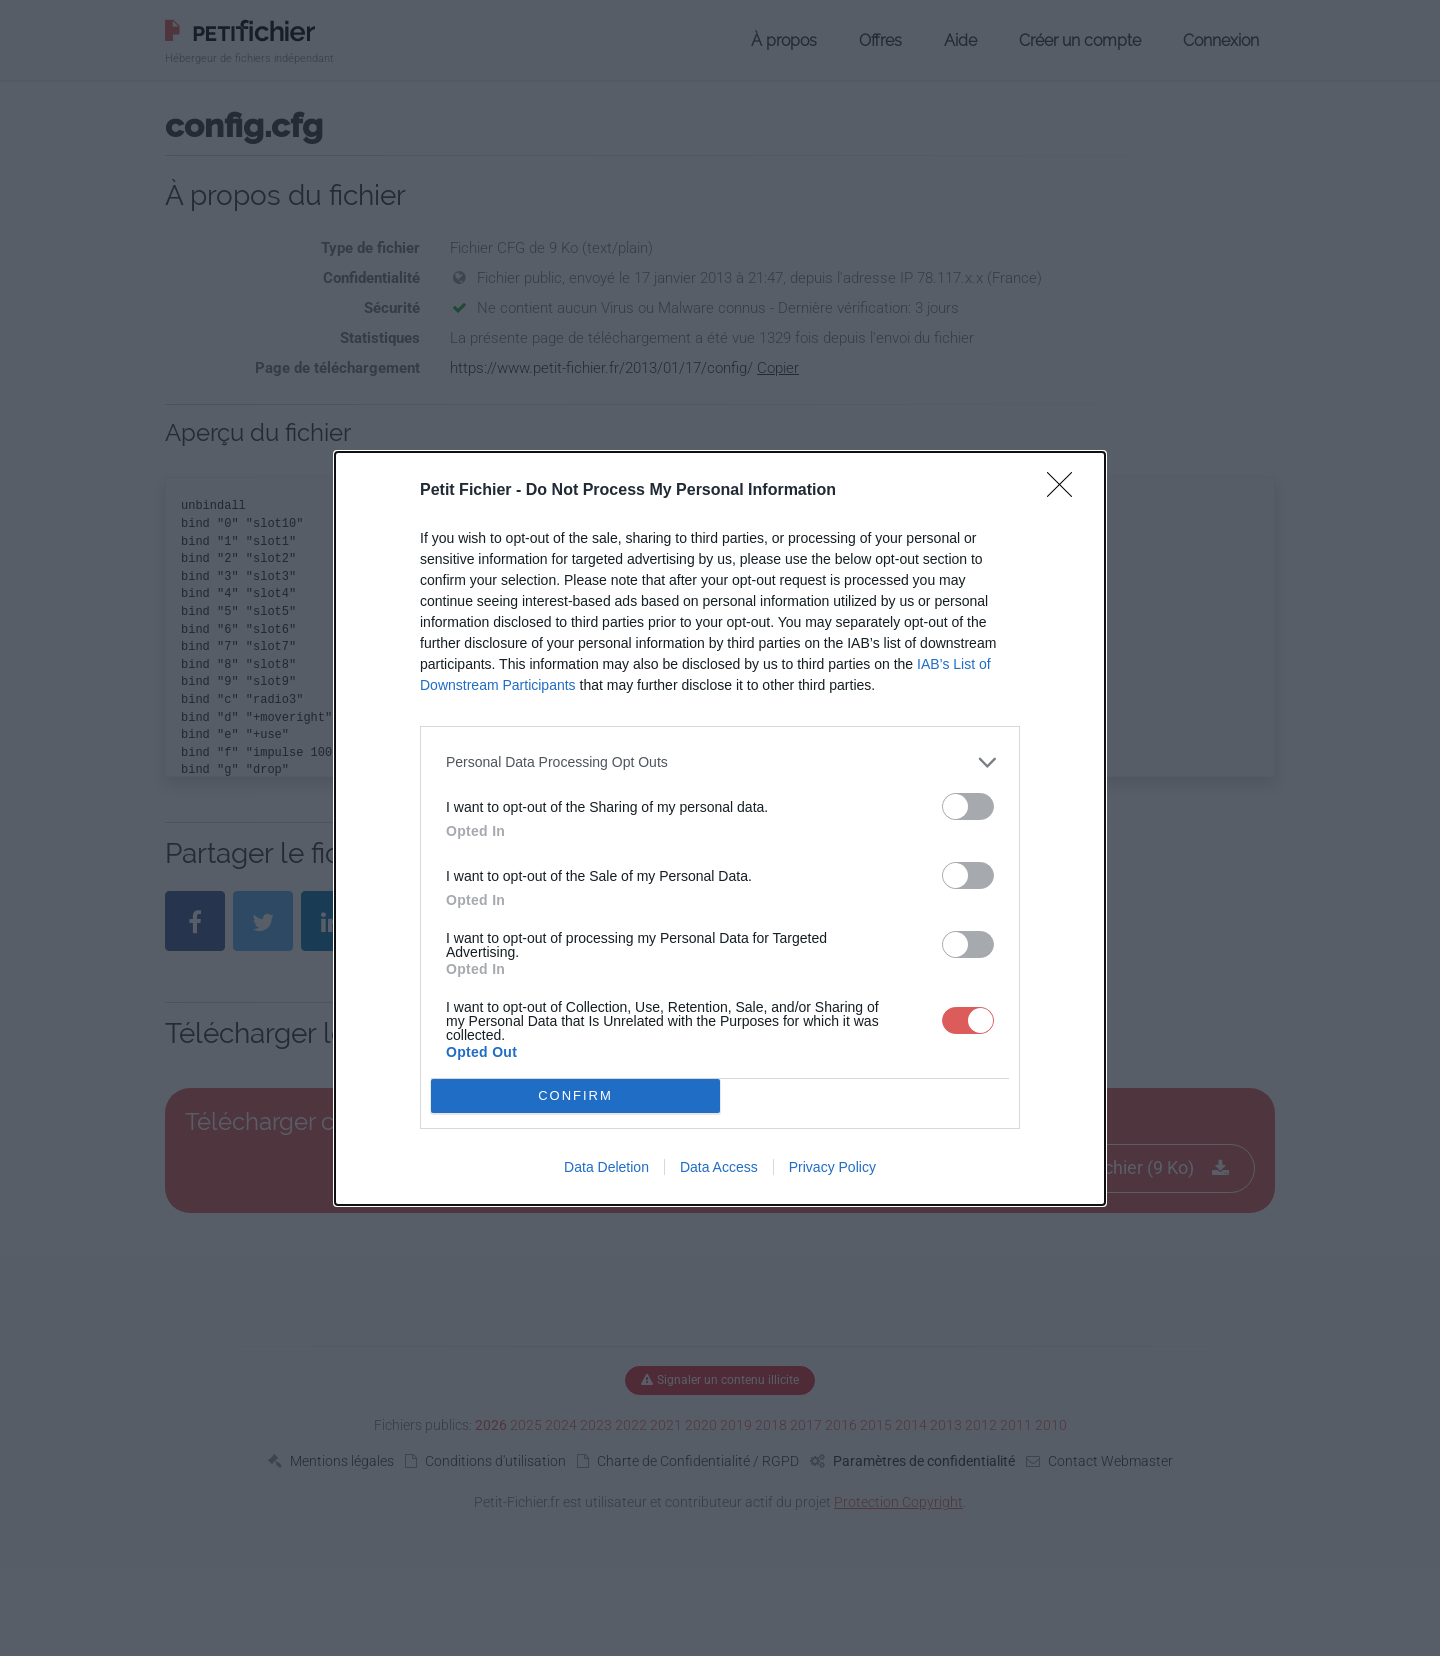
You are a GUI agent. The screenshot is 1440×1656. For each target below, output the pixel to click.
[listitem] (720, 761)
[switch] (968, 805)
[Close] (1066, 490)
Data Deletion (606, 1167)
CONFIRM (575, 1094)
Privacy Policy (832, 1167)
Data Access (719, 1167)
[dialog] (720, 827)
